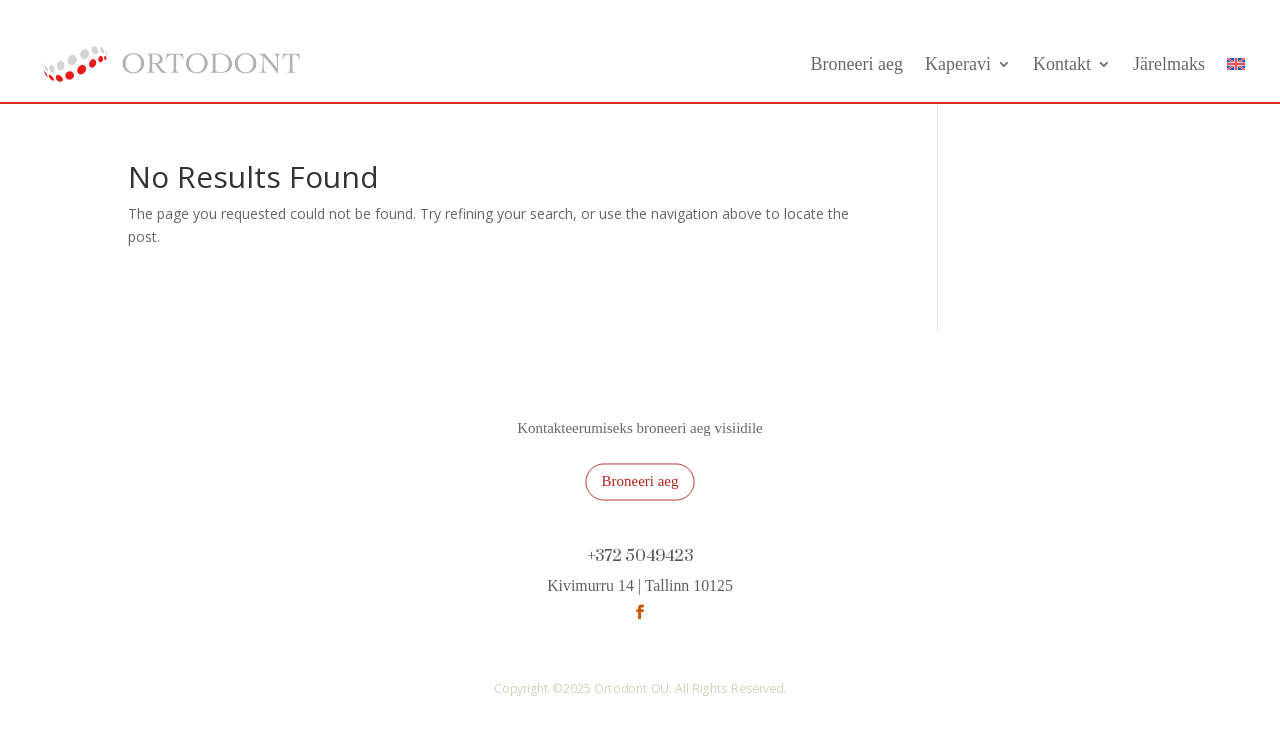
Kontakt (1062, 64)
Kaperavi (958, 64)
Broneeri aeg (857, 64)
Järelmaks (1169, 64)
